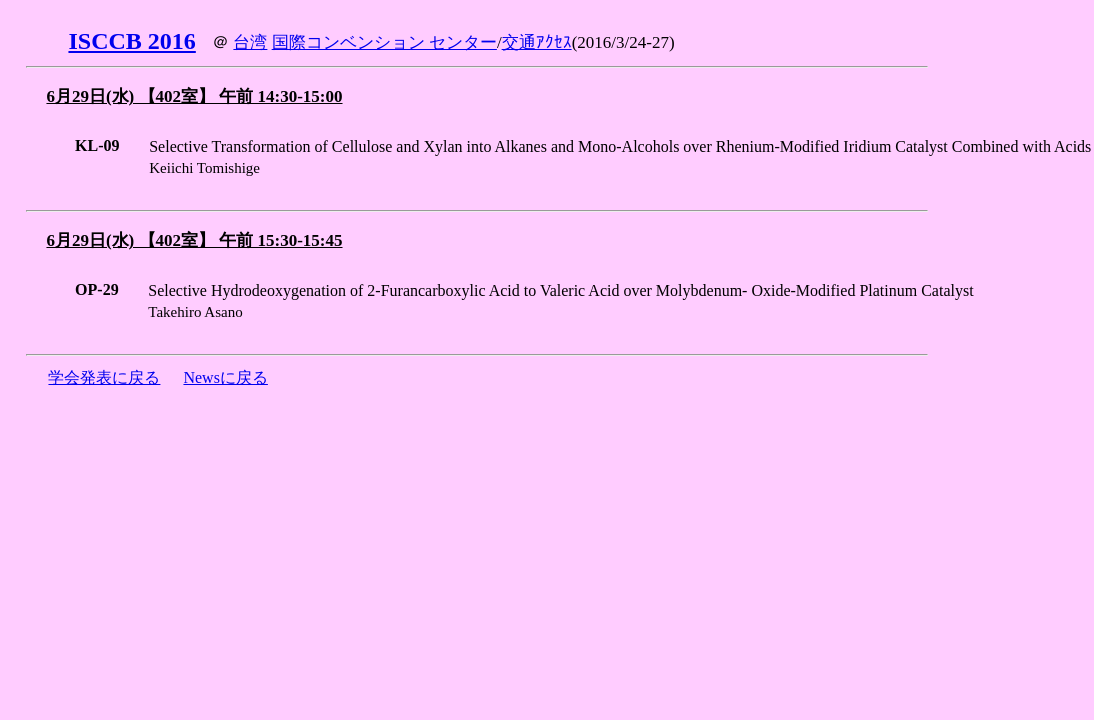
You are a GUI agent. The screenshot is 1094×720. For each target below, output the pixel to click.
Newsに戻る (225, 377)
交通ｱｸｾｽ (537, 42)
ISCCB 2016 (131, 41)
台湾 (250, 42)
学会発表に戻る (104, 377)
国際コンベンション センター (384, 42)
